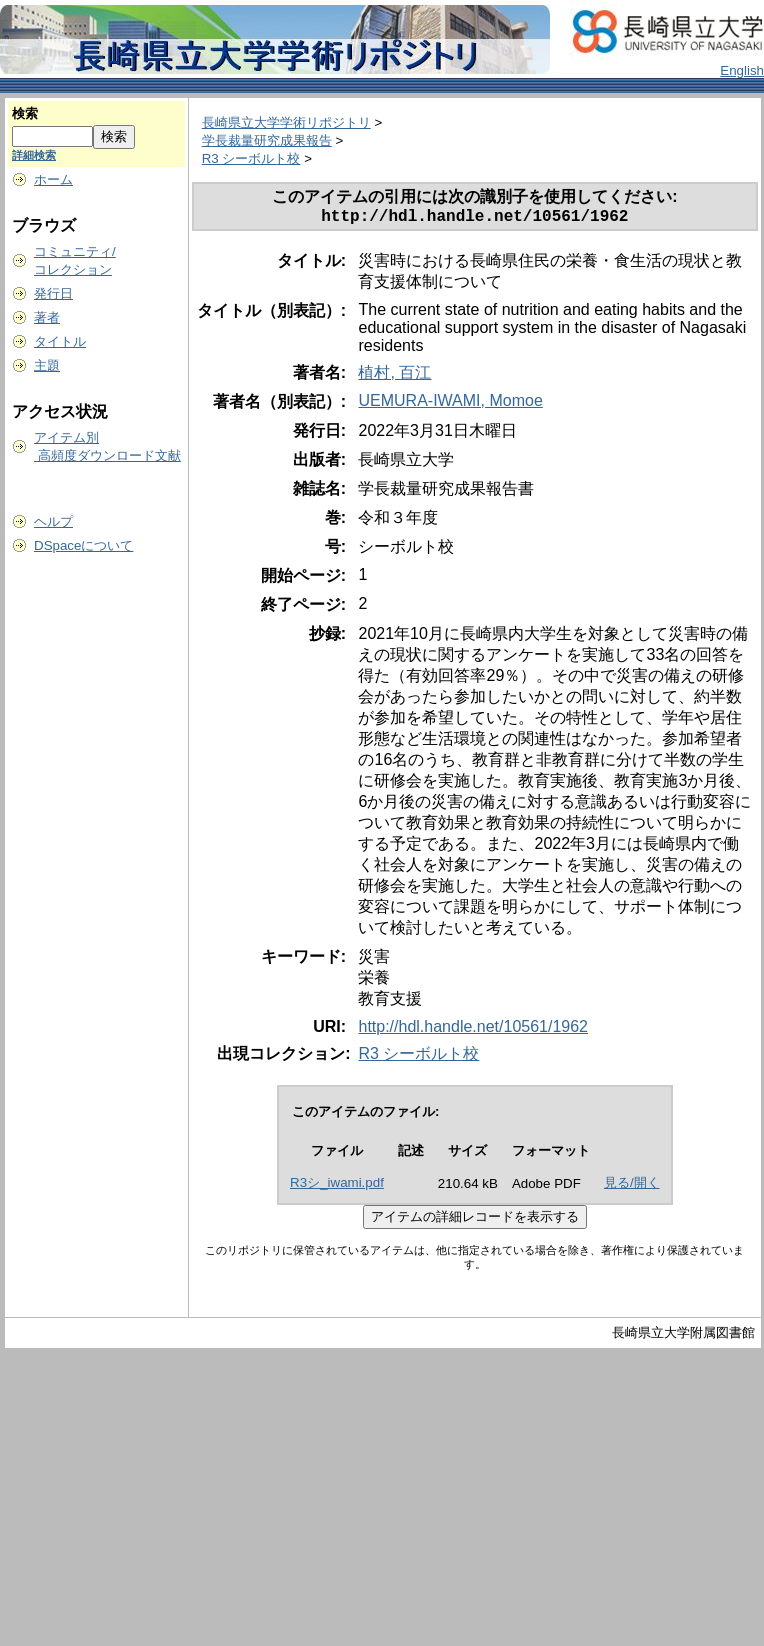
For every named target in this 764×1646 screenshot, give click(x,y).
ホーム (53, 179)
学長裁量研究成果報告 (267, 140)
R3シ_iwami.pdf (337, 1186)
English (742, 70)
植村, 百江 (394, 376)
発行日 (53, 293)
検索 (25, 113)
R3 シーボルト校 (251, 158)
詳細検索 (34, 155)
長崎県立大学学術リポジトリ (286, 122)
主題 (47, 365)
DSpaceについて (83, 545)
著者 (47, 317)
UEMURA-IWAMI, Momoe (450, 404)
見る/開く (632, 1186)
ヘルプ (53, 521)
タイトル (60, 341)
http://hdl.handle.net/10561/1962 (473, 1030)
